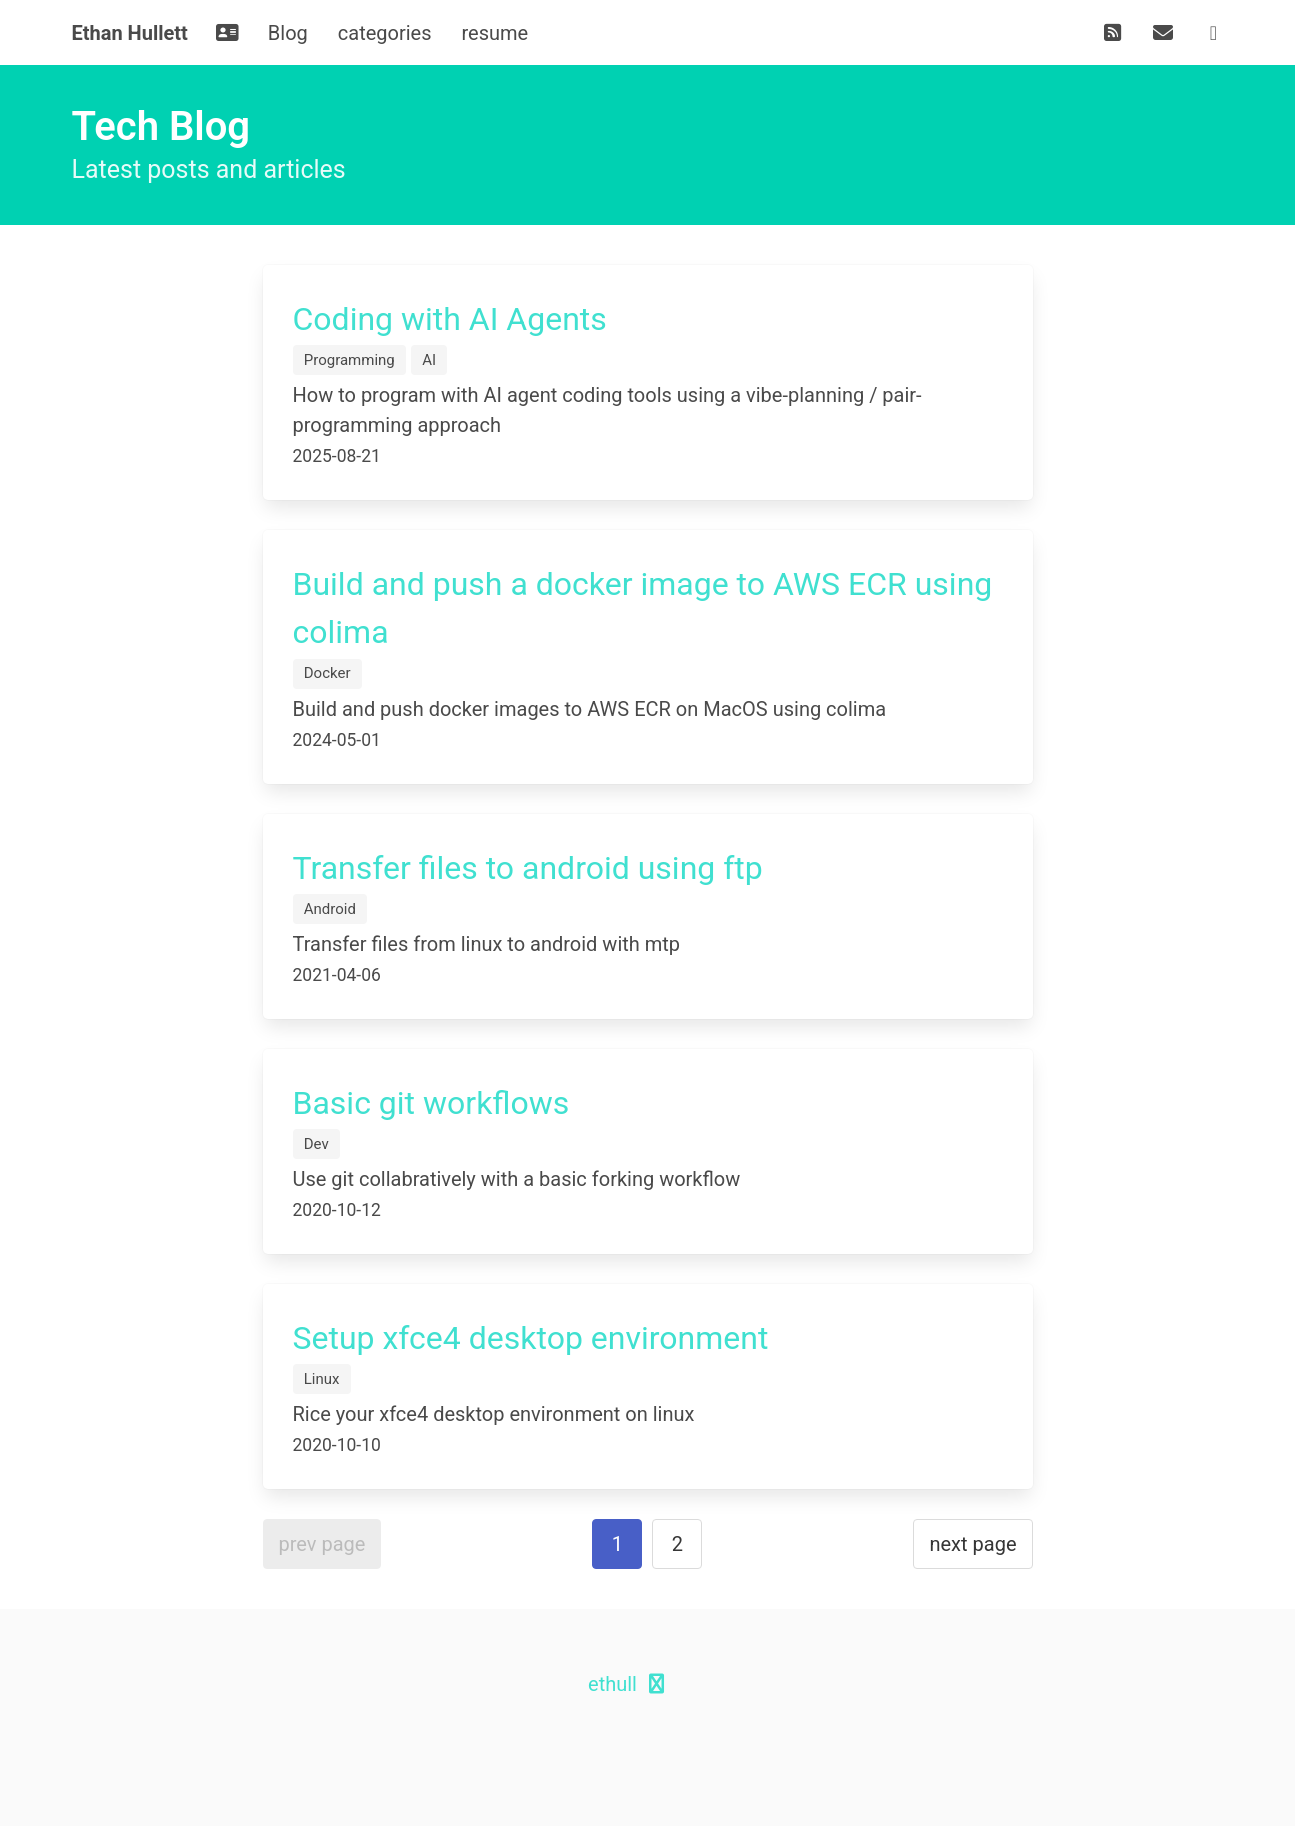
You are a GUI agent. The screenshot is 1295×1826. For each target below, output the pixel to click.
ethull (612, 1684)
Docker (327, 673)
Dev (316, 1144)
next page (972, 1544)
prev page (322, 1544)
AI (429, 360)
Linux (322, 1379)
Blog (288, 33)
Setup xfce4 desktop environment (531, 1338)
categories (385, 33)
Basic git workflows (431, 1103)
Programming (349, 360)
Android (330, 909)
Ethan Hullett (130, 33)
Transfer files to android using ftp (528, 868)
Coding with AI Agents (450, 319)
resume (495, 33)
